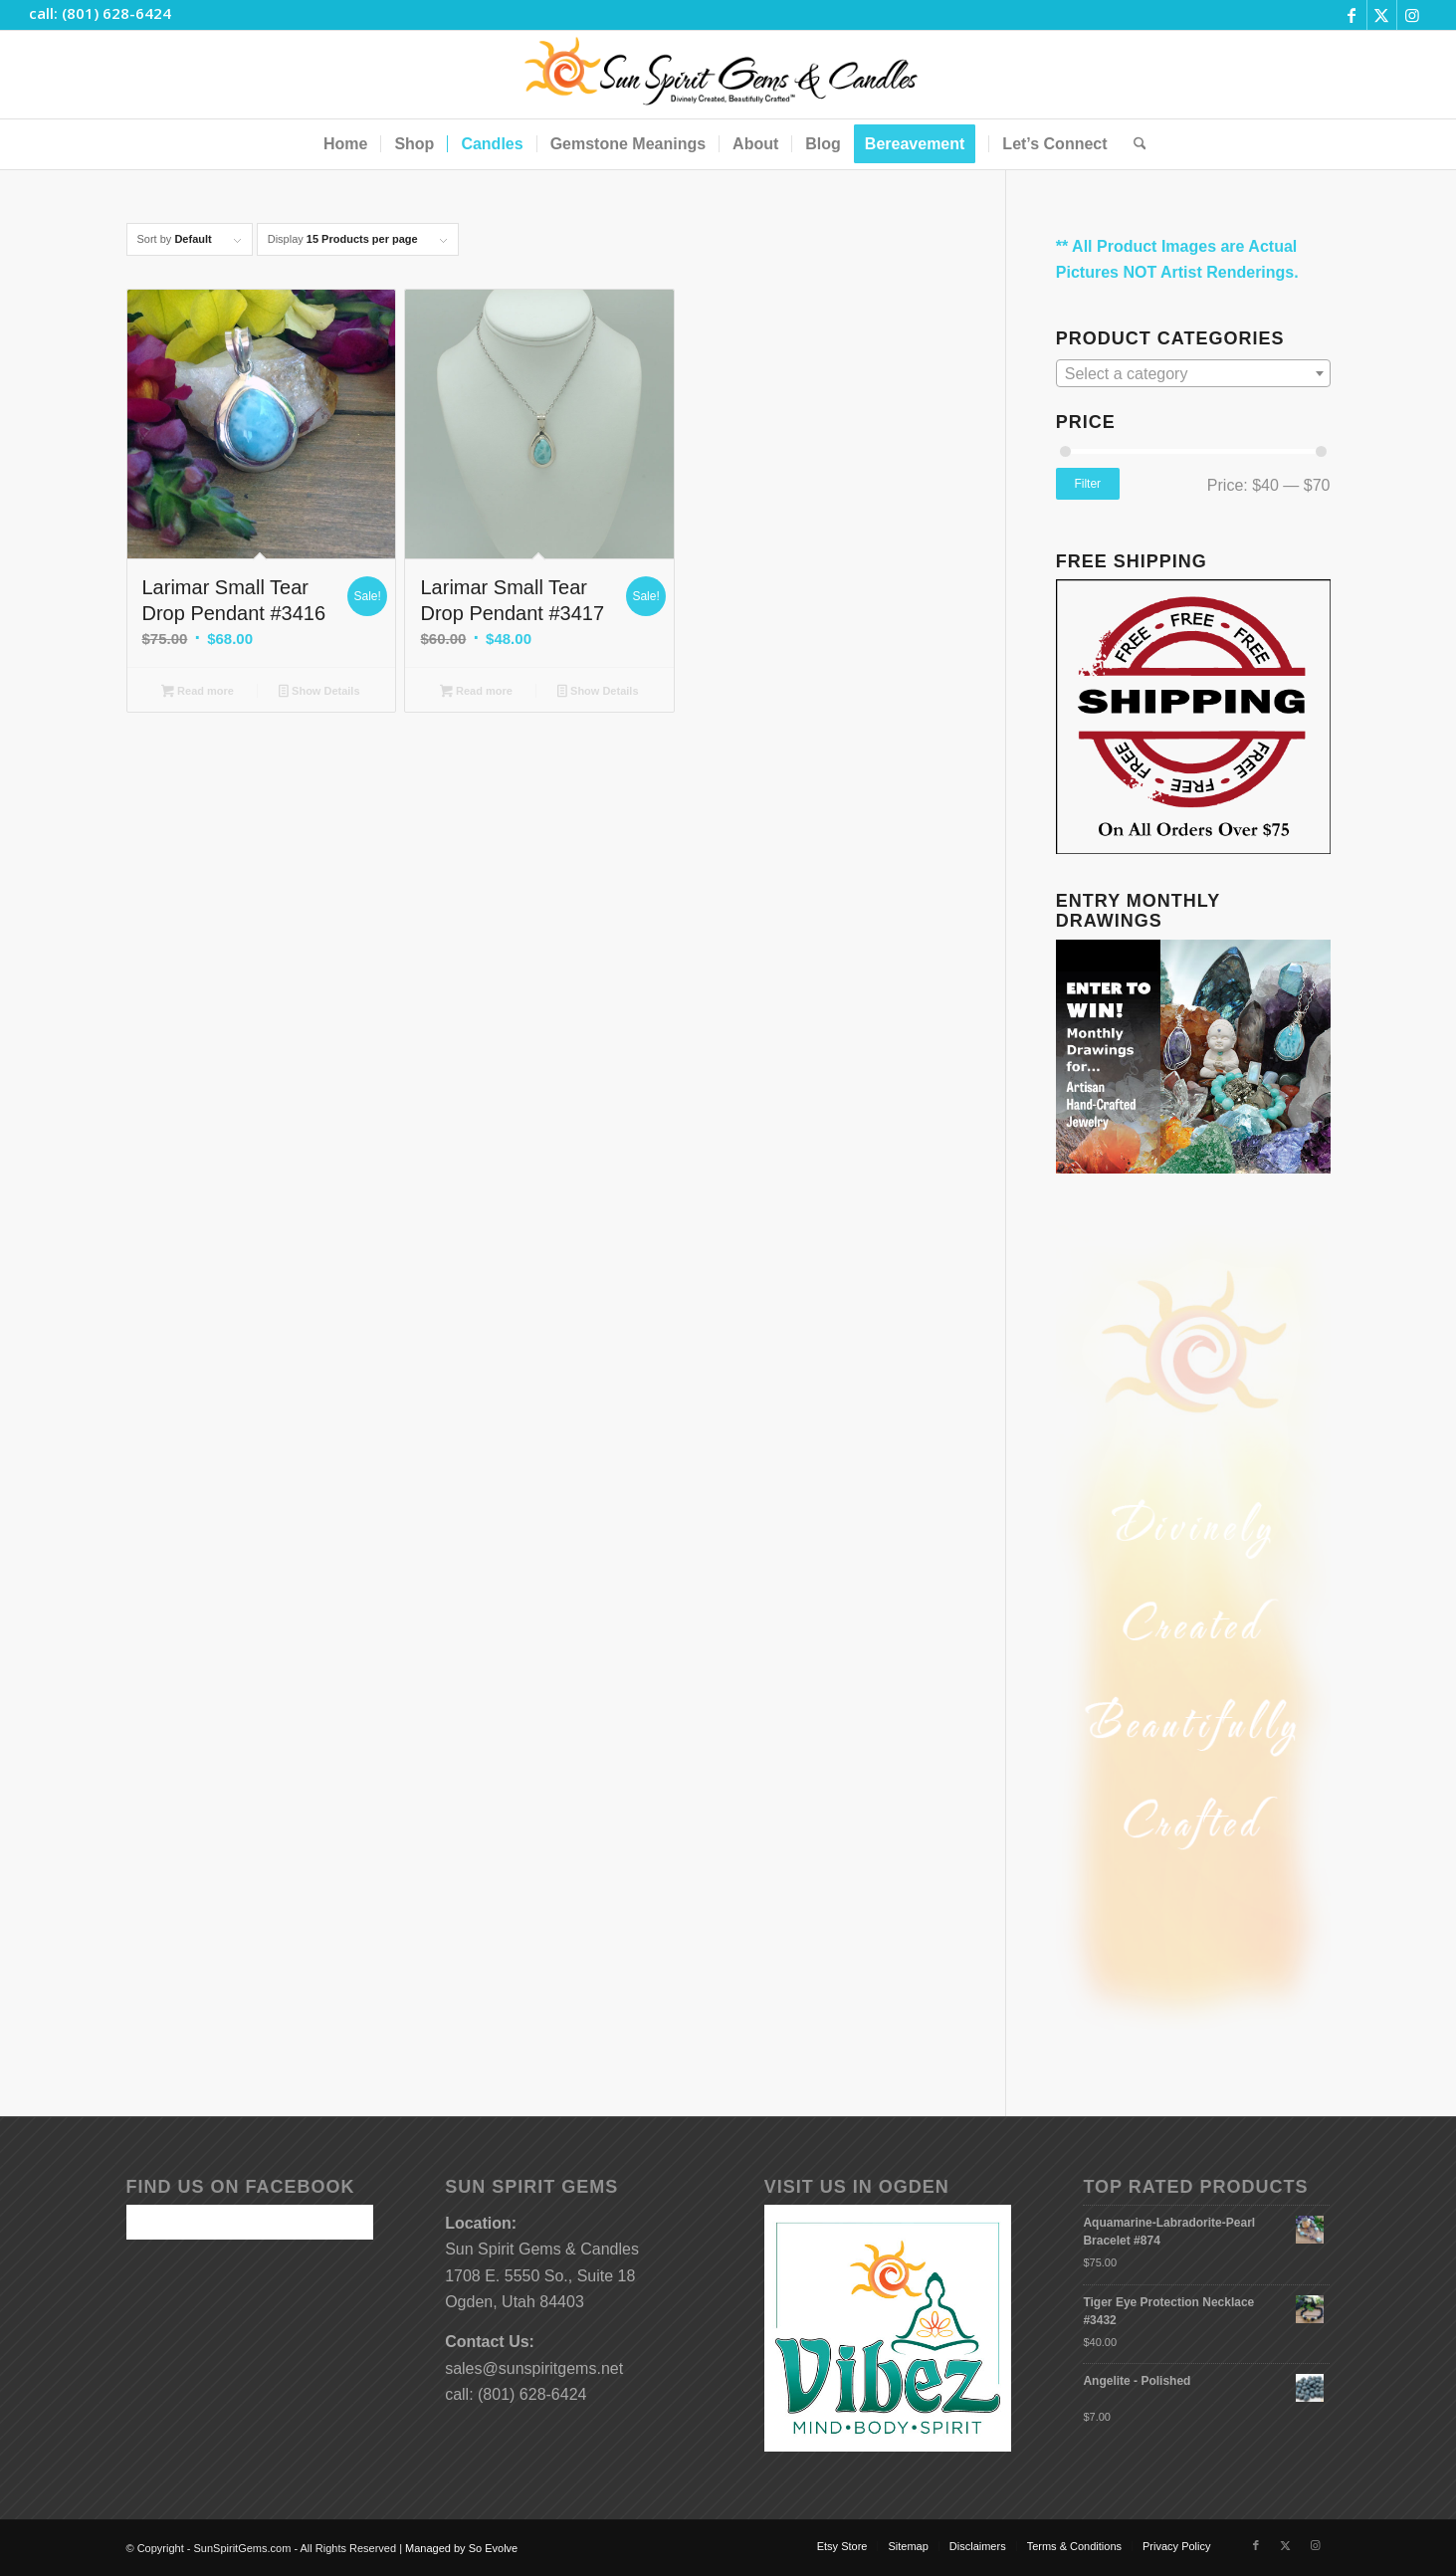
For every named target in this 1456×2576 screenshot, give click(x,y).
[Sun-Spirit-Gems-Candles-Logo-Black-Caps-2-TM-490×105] (728, 74)
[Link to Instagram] (1412, 15)
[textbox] (1193, 374)
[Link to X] (1381, 15)
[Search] (1133, 144)
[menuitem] (345, 144)
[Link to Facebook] (1352, 15)
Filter (1087, 484)
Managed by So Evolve (461, 2548)
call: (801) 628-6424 (100, 13)
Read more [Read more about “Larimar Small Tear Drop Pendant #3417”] (476, 693)
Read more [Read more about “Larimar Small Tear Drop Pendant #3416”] (197, 693)
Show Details (319, 693)
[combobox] (1193, 373)
